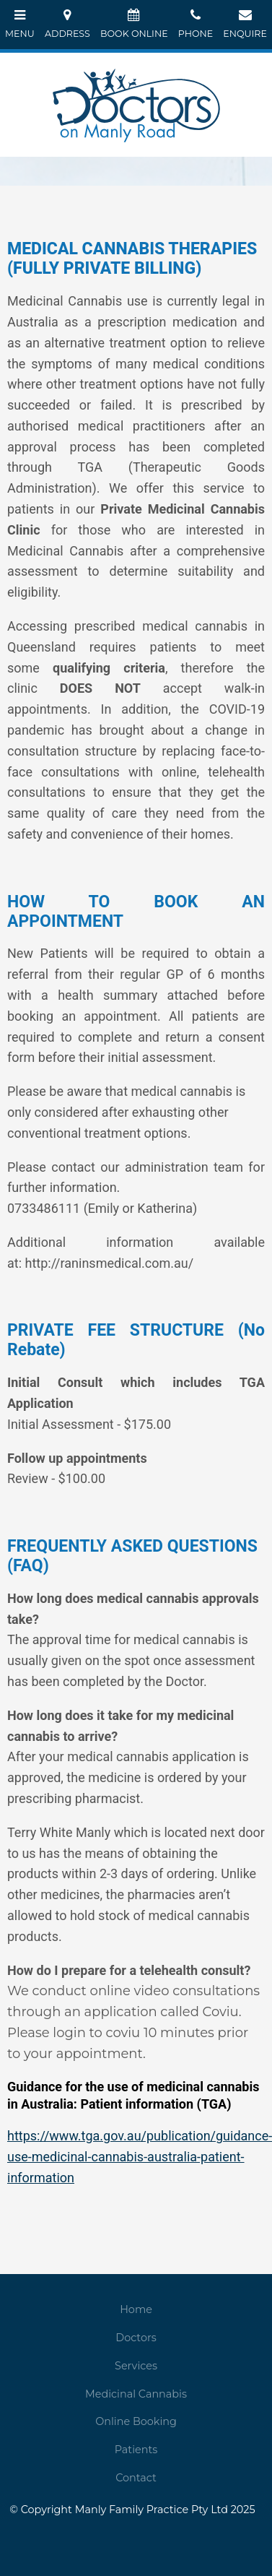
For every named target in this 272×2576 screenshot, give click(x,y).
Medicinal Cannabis (136, 2393)
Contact (136, 2477)
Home (136, 2309)
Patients (136, 2449)
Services (136, 2365)
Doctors (135, 2337)
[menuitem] (136, 2310)
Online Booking (136, 2421)
